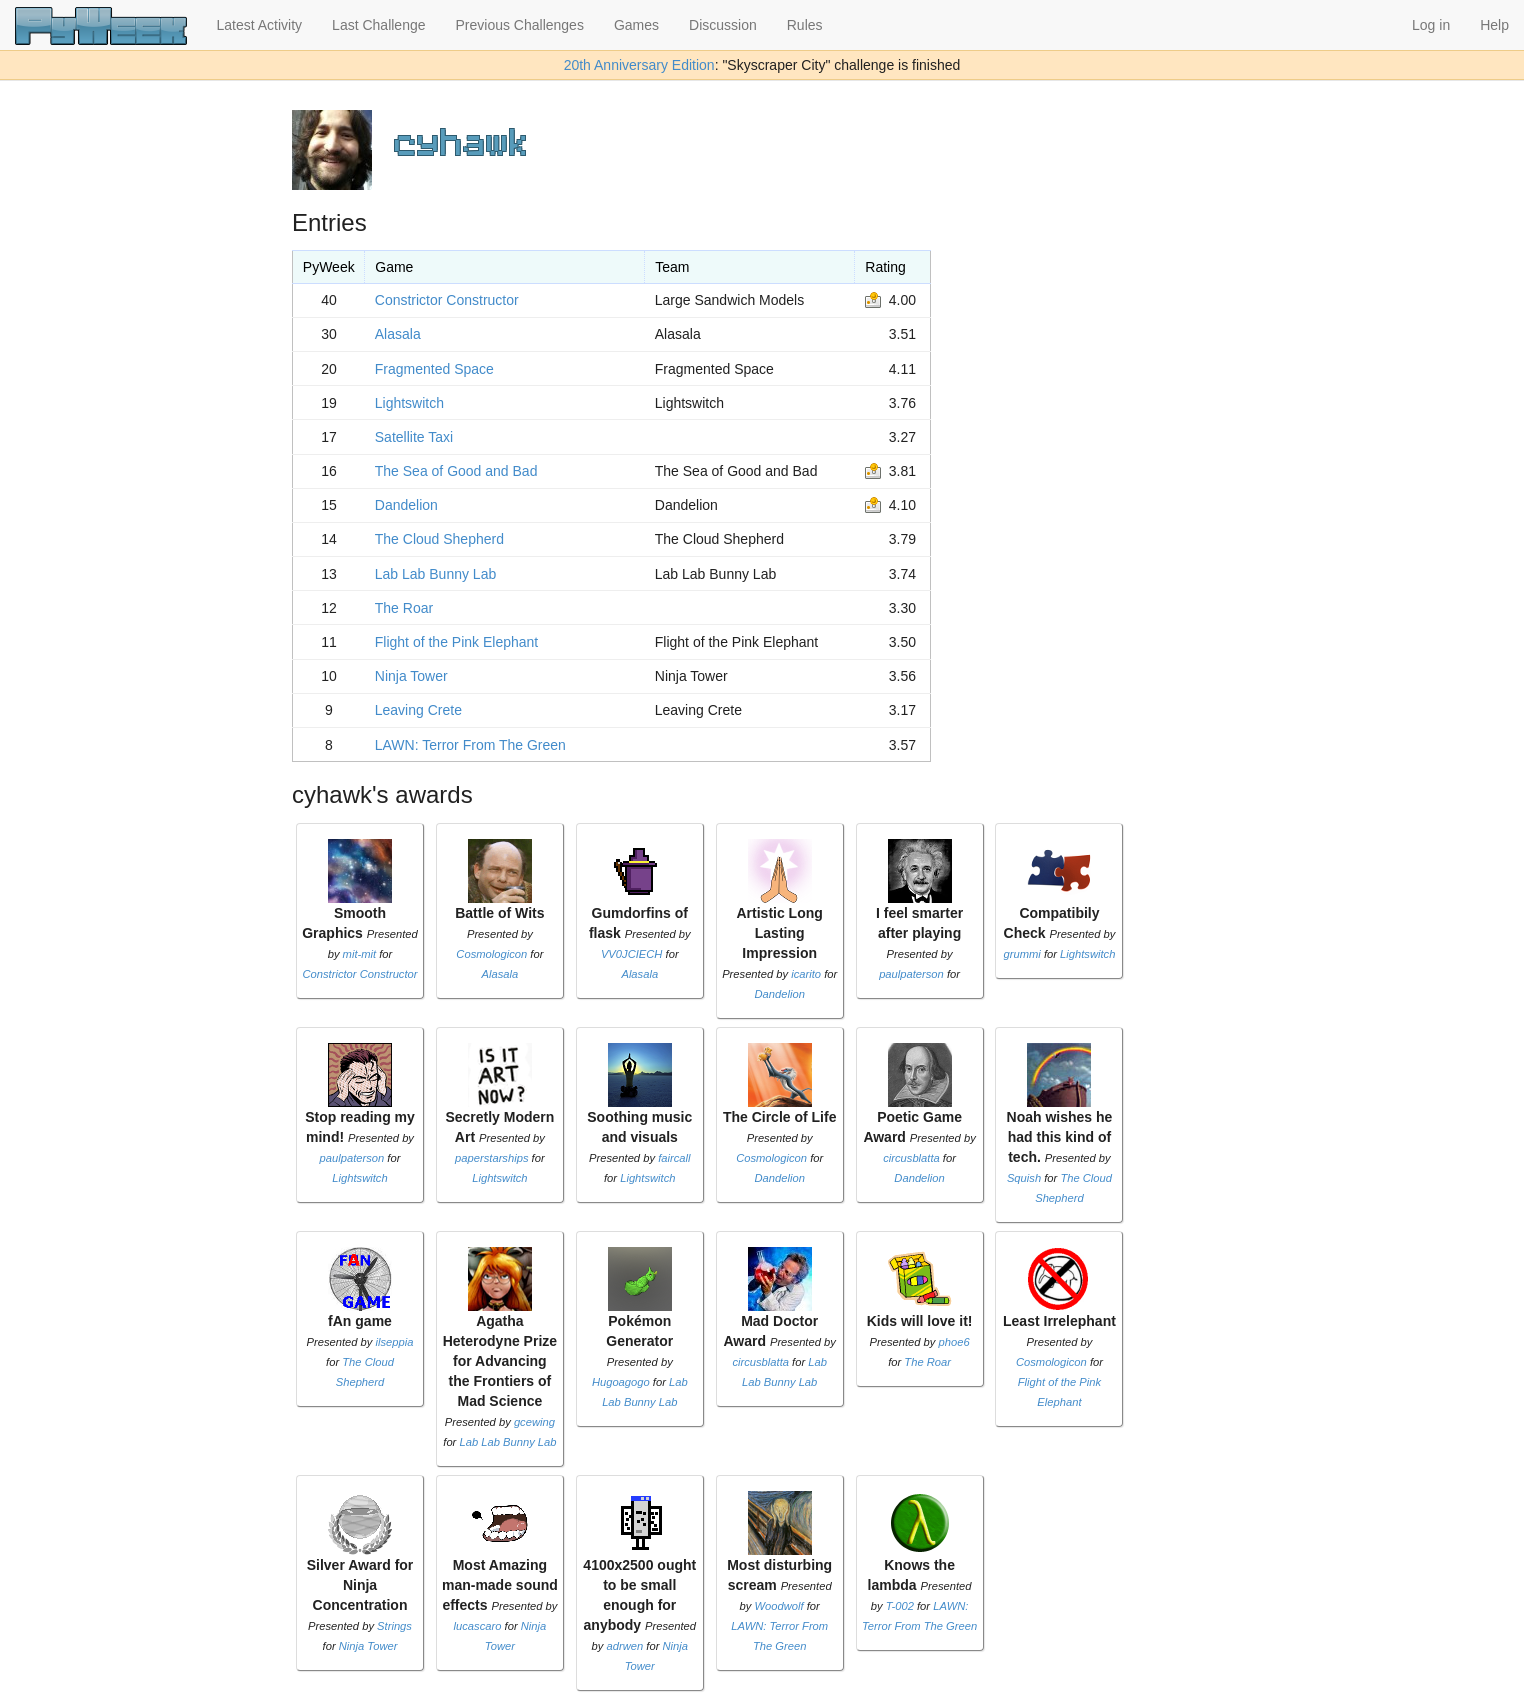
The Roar (404, 608)
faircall (674, 1158)
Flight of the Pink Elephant (456, 642)
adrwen (625, 1646)
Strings (394, 1626)
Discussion (723, 25)
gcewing (534, 1422)
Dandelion (406, 505)
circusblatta (911, 1158)
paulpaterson (911, 974)
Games (636, 25)
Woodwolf (778, 1606)
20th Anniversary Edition (639, 65)
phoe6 (954, 1342)
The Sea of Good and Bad (456, 471)
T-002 (900, 1606)
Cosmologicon (491, 954)
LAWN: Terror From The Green (470, 745)
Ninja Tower (411, 676)
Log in (1431, 25)
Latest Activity (260, 25)
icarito (806, 974)
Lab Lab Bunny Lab (435, 574)
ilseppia (395, 1342)
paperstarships (491, 1158)
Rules (805, 25)
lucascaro (478, 1626)
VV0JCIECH (632, 954)
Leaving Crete (418, 710)
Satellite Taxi (414, 437)
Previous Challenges (520, 25)
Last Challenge (378, 25)
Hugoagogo (621, 1382)
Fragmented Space (434, 369)
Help (1494, 25)
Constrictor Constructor (447, 300)
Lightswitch (409, 403)
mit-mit (360, 954)
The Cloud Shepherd (439, 539)
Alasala (398, 334)
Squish (1024, 1178)
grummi (1021, 954)
